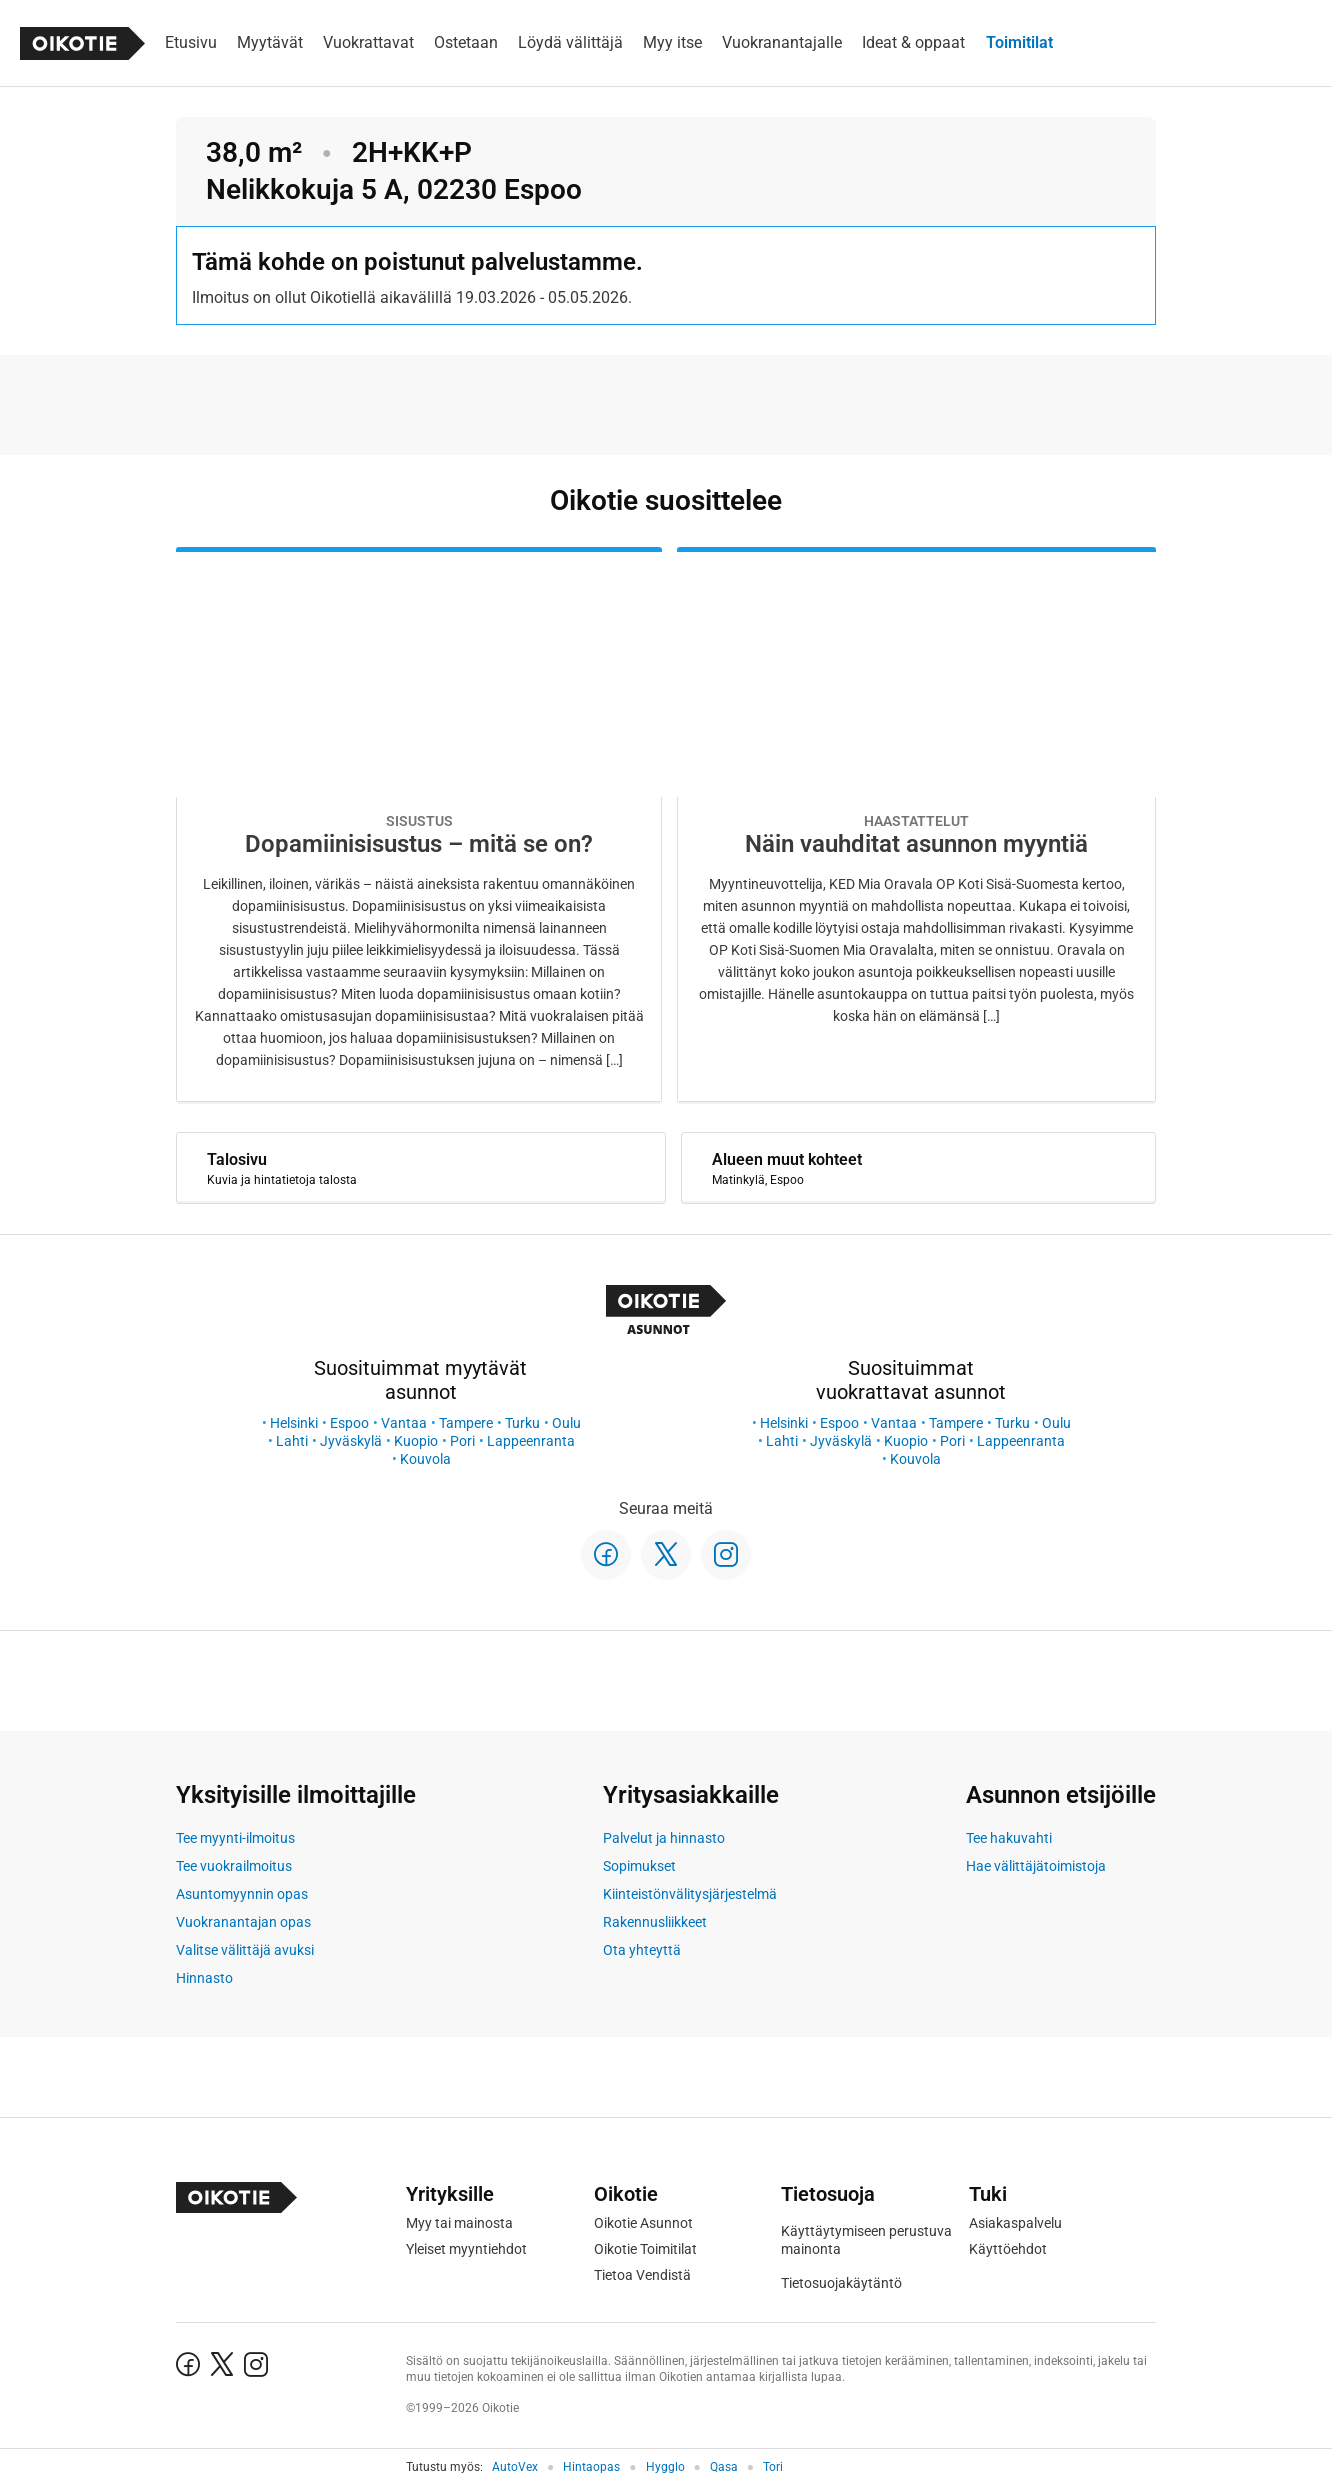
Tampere (466, 1423)
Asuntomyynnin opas (242, 1894)
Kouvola (425, 1459)
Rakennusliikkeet (655, 1922)
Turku (522, 1423)
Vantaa (404, 1423)
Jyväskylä (351, 1441)
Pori (462, 1441)
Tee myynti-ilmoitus (235, 1838)
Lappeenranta (531, 1441)
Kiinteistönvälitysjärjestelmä (690, 1894)
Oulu (566, 1423)
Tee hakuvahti (1009, 1838)
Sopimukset (639, 1866)
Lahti (292, 1441)
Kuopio (416, 1441)
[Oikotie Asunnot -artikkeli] (419, 824)
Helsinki (294, 1423)
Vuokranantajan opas (243, 1922)
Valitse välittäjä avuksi (245, 1950)
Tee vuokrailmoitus (234, 1866)
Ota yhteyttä (642, 1950)
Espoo (349, 1423)
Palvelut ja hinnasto (664, 1838)
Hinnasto (204, 1978)
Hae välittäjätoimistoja (1036, 1866)
